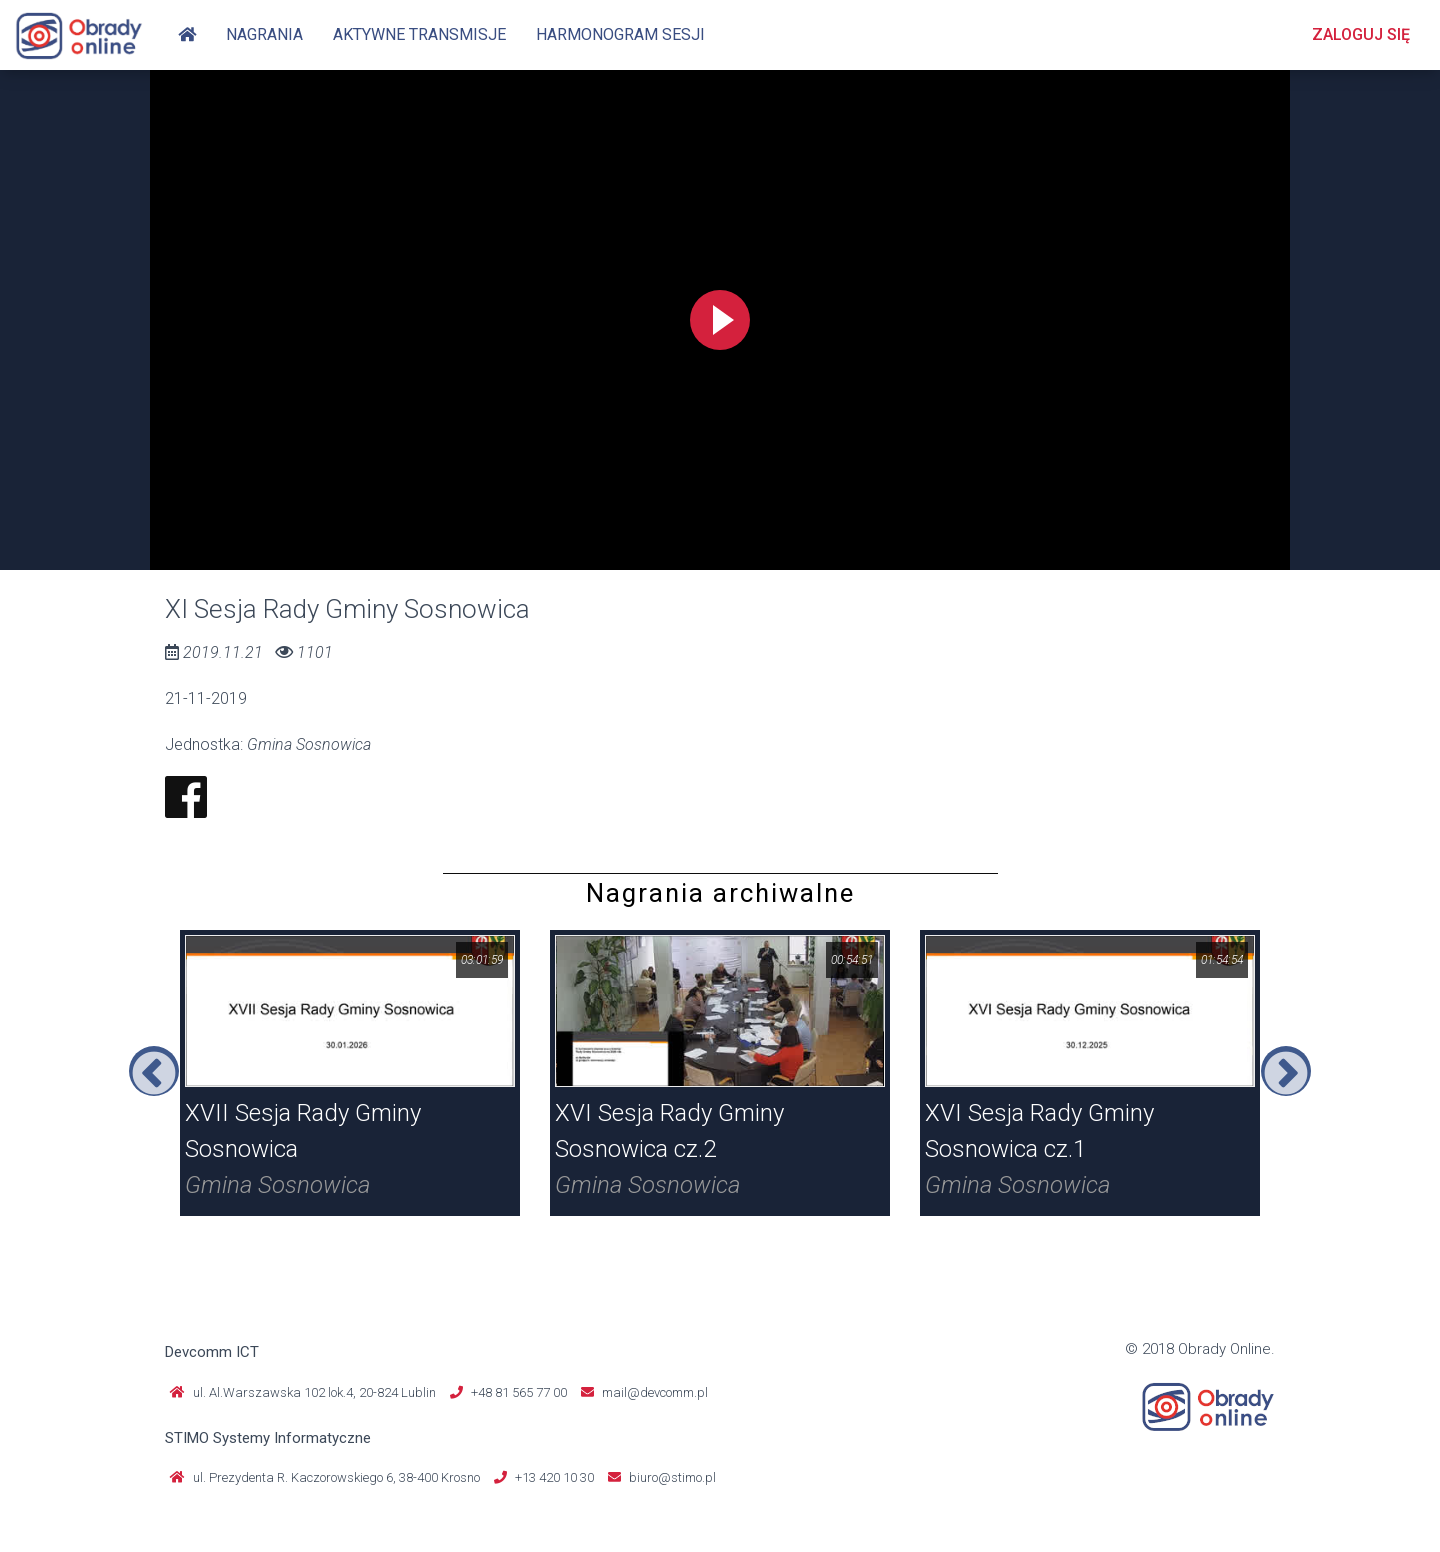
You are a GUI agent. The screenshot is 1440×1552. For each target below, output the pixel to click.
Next (1286, 1071)
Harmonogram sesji (620, 34)
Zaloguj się (1361, 34)
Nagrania (264, 34)
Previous (154, 1071)
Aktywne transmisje (419, 34)
